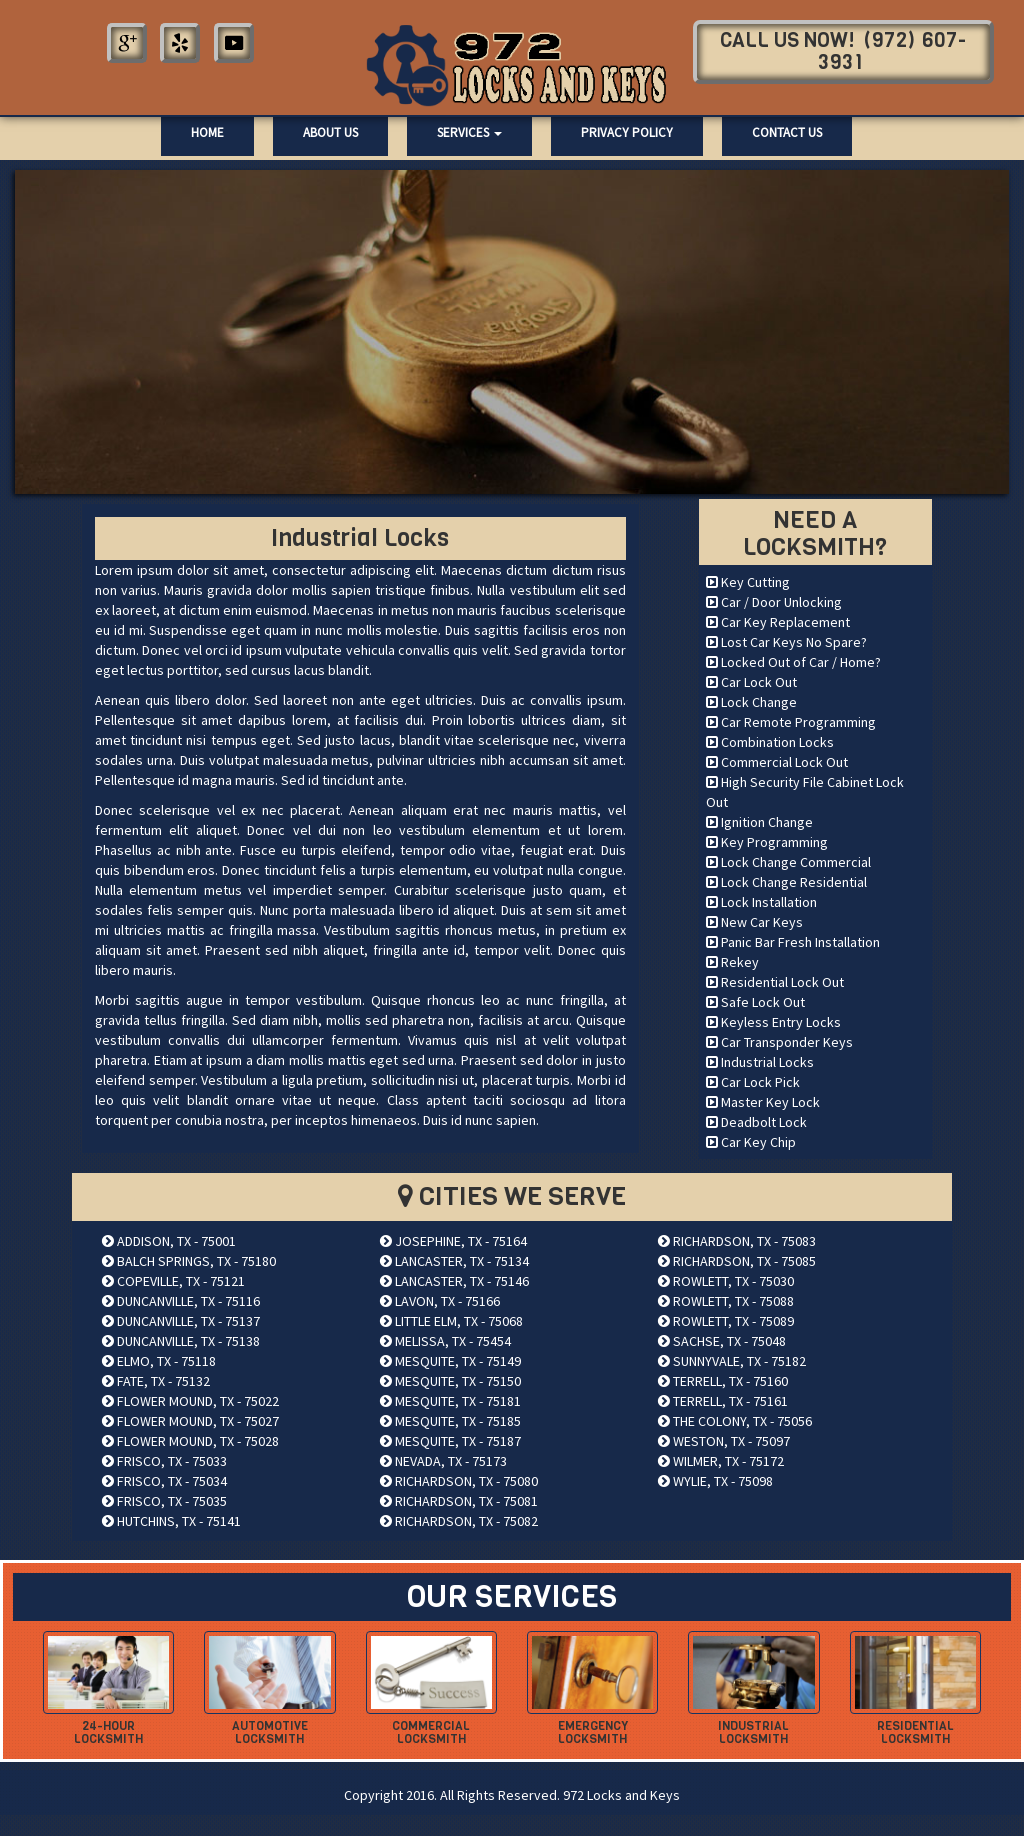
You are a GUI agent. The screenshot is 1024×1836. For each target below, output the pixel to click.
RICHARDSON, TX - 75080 (459, 1481)
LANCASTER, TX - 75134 (454, 1261)
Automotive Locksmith (270, 1732)
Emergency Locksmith (593, 1732)
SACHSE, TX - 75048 (722, 1341)
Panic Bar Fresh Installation (793, 942)
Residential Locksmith (915, 1732)
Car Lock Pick (753, 1082)
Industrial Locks (760, 1062)
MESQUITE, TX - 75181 (450, 1401)
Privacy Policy (627, 132)
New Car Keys (754, 922)
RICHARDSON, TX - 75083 (737, 1241)
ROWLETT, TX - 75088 (726, 1301)
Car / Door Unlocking (774, 602)
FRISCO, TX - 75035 (164, 1501)
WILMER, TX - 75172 (721, 1461)
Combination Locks (770, 742)
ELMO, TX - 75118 (159, 1361)
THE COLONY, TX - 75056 (735, 1421)
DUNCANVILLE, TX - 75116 (181, 1301)
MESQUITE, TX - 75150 (450, 1381)
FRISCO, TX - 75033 (164, 1461)
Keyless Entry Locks (773, 1022)
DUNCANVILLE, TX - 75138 (181, 1341)
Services (469, 132)
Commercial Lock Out (777, 762)
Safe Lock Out (755, 1002)
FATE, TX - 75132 (156, 1381)
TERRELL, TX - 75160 (723, 1381)
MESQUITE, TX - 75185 (450, 1421)
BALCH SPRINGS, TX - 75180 (189, 1261)
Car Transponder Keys (779, 1042)
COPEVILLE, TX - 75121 (173, 1281)
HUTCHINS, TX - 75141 (171, 1521)
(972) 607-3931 (892, 51)
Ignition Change (759, 822)
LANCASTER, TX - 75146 (454, 1281)
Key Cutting (748, 582)
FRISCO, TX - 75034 (164, 1481)
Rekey (732, 962)
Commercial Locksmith (431, 1732)
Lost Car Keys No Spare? (786, 642)
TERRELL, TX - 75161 (723, 1401)
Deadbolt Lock (756, 1122)
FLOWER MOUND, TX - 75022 (190, 1401)
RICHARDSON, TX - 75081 (459, 1501)
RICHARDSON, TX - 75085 (737, 1261)
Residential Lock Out (775, 982)
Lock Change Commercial (788, 862)
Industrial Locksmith (753, 1732)
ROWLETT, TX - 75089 (726, 1321)
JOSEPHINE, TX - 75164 (453, 1241)
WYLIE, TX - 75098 (715, 1481)
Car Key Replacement (778, 622)
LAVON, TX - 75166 (440, 1301)
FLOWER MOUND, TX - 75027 (190, 1421)
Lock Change (751, 702)
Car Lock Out (751, 682)
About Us (330, 132)
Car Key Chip (751, 1142)
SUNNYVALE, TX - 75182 (732, 1361)
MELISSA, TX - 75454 (445, 1341)
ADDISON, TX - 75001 (169, 1241)
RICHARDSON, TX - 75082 (459, 1521)
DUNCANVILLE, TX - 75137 (181, 1321)
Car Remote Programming (791, 722)
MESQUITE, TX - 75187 (450, 1441)
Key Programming (767, 842)
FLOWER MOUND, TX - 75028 (190, 1441)
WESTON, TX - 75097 (724, 1441)
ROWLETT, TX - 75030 (726, 1281)
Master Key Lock (763, 1102)
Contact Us (787, 132)
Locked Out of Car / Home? (793, 662)
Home (207, 132)
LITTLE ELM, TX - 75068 (451, 1321)
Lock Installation (761, 902)
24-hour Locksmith (108, 1732)
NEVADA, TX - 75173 (443, 1461)
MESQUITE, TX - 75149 (450, 1361)
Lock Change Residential (786, 882)
